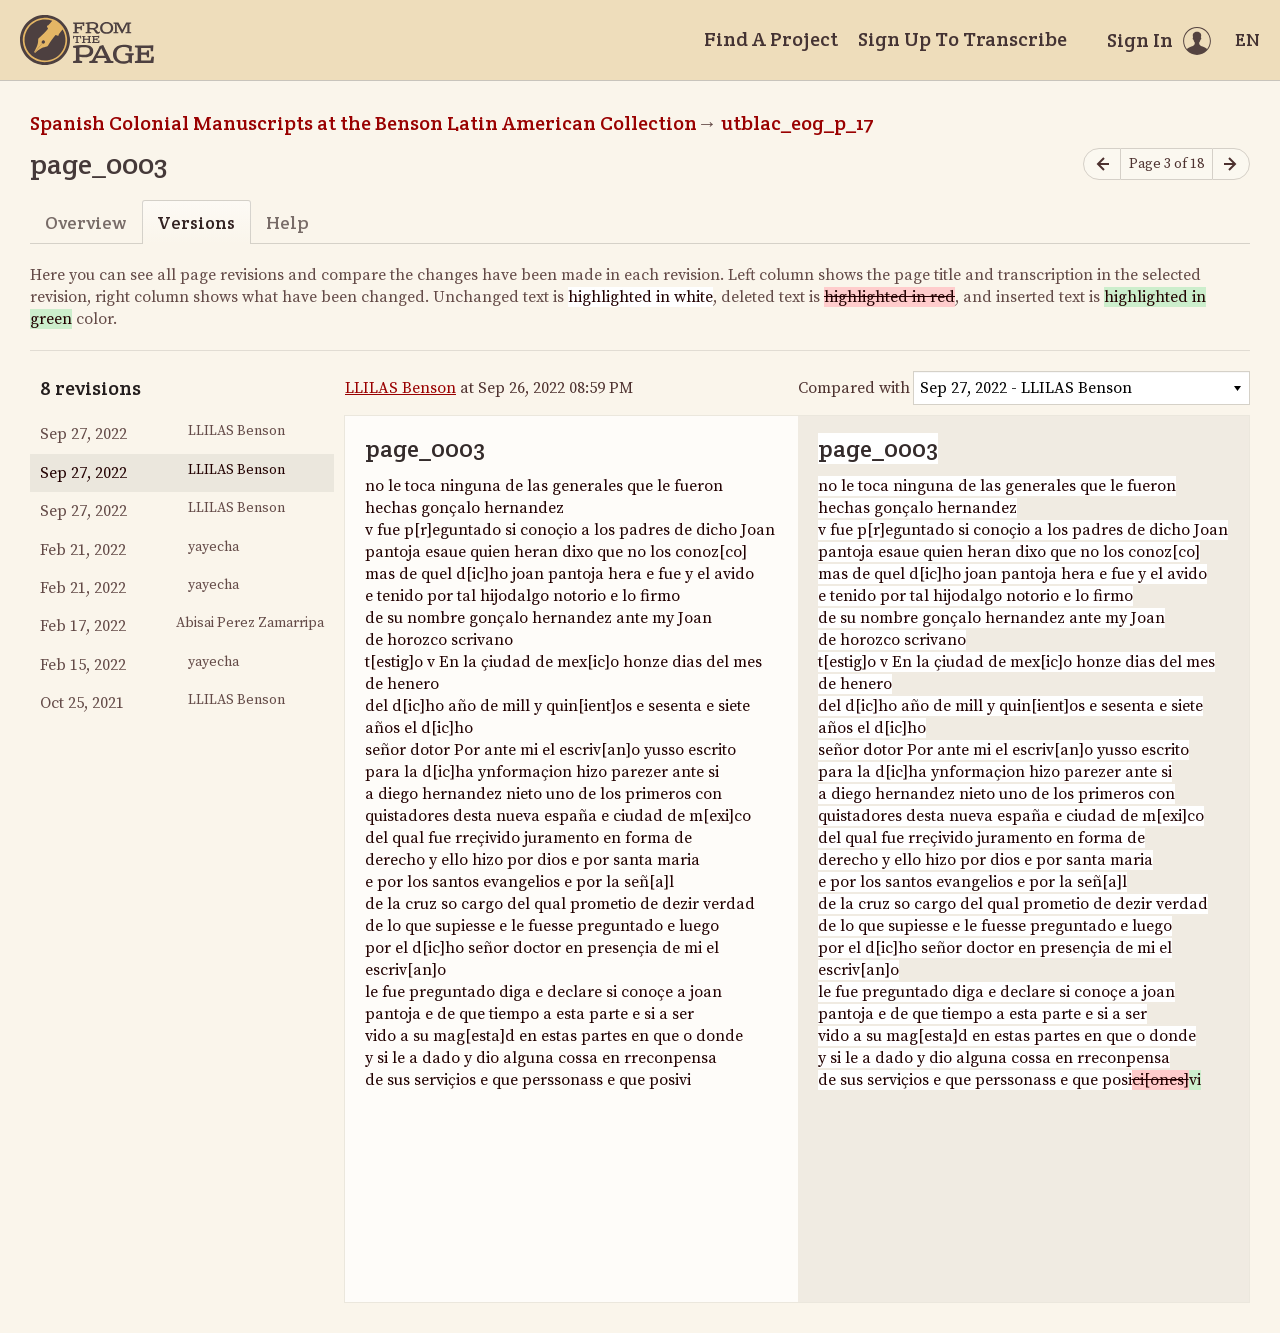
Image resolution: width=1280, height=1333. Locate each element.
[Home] (87, 40)
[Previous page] (1102, 164)
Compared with (854, 388)
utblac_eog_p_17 (797, 123)
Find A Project (771, 39)
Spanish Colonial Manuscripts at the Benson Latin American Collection (363, 123)
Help (287, 222)
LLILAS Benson (400, 388)
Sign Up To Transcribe (962, 39)
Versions (196, 222)
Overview (85, 222)
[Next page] (1231, 164)
